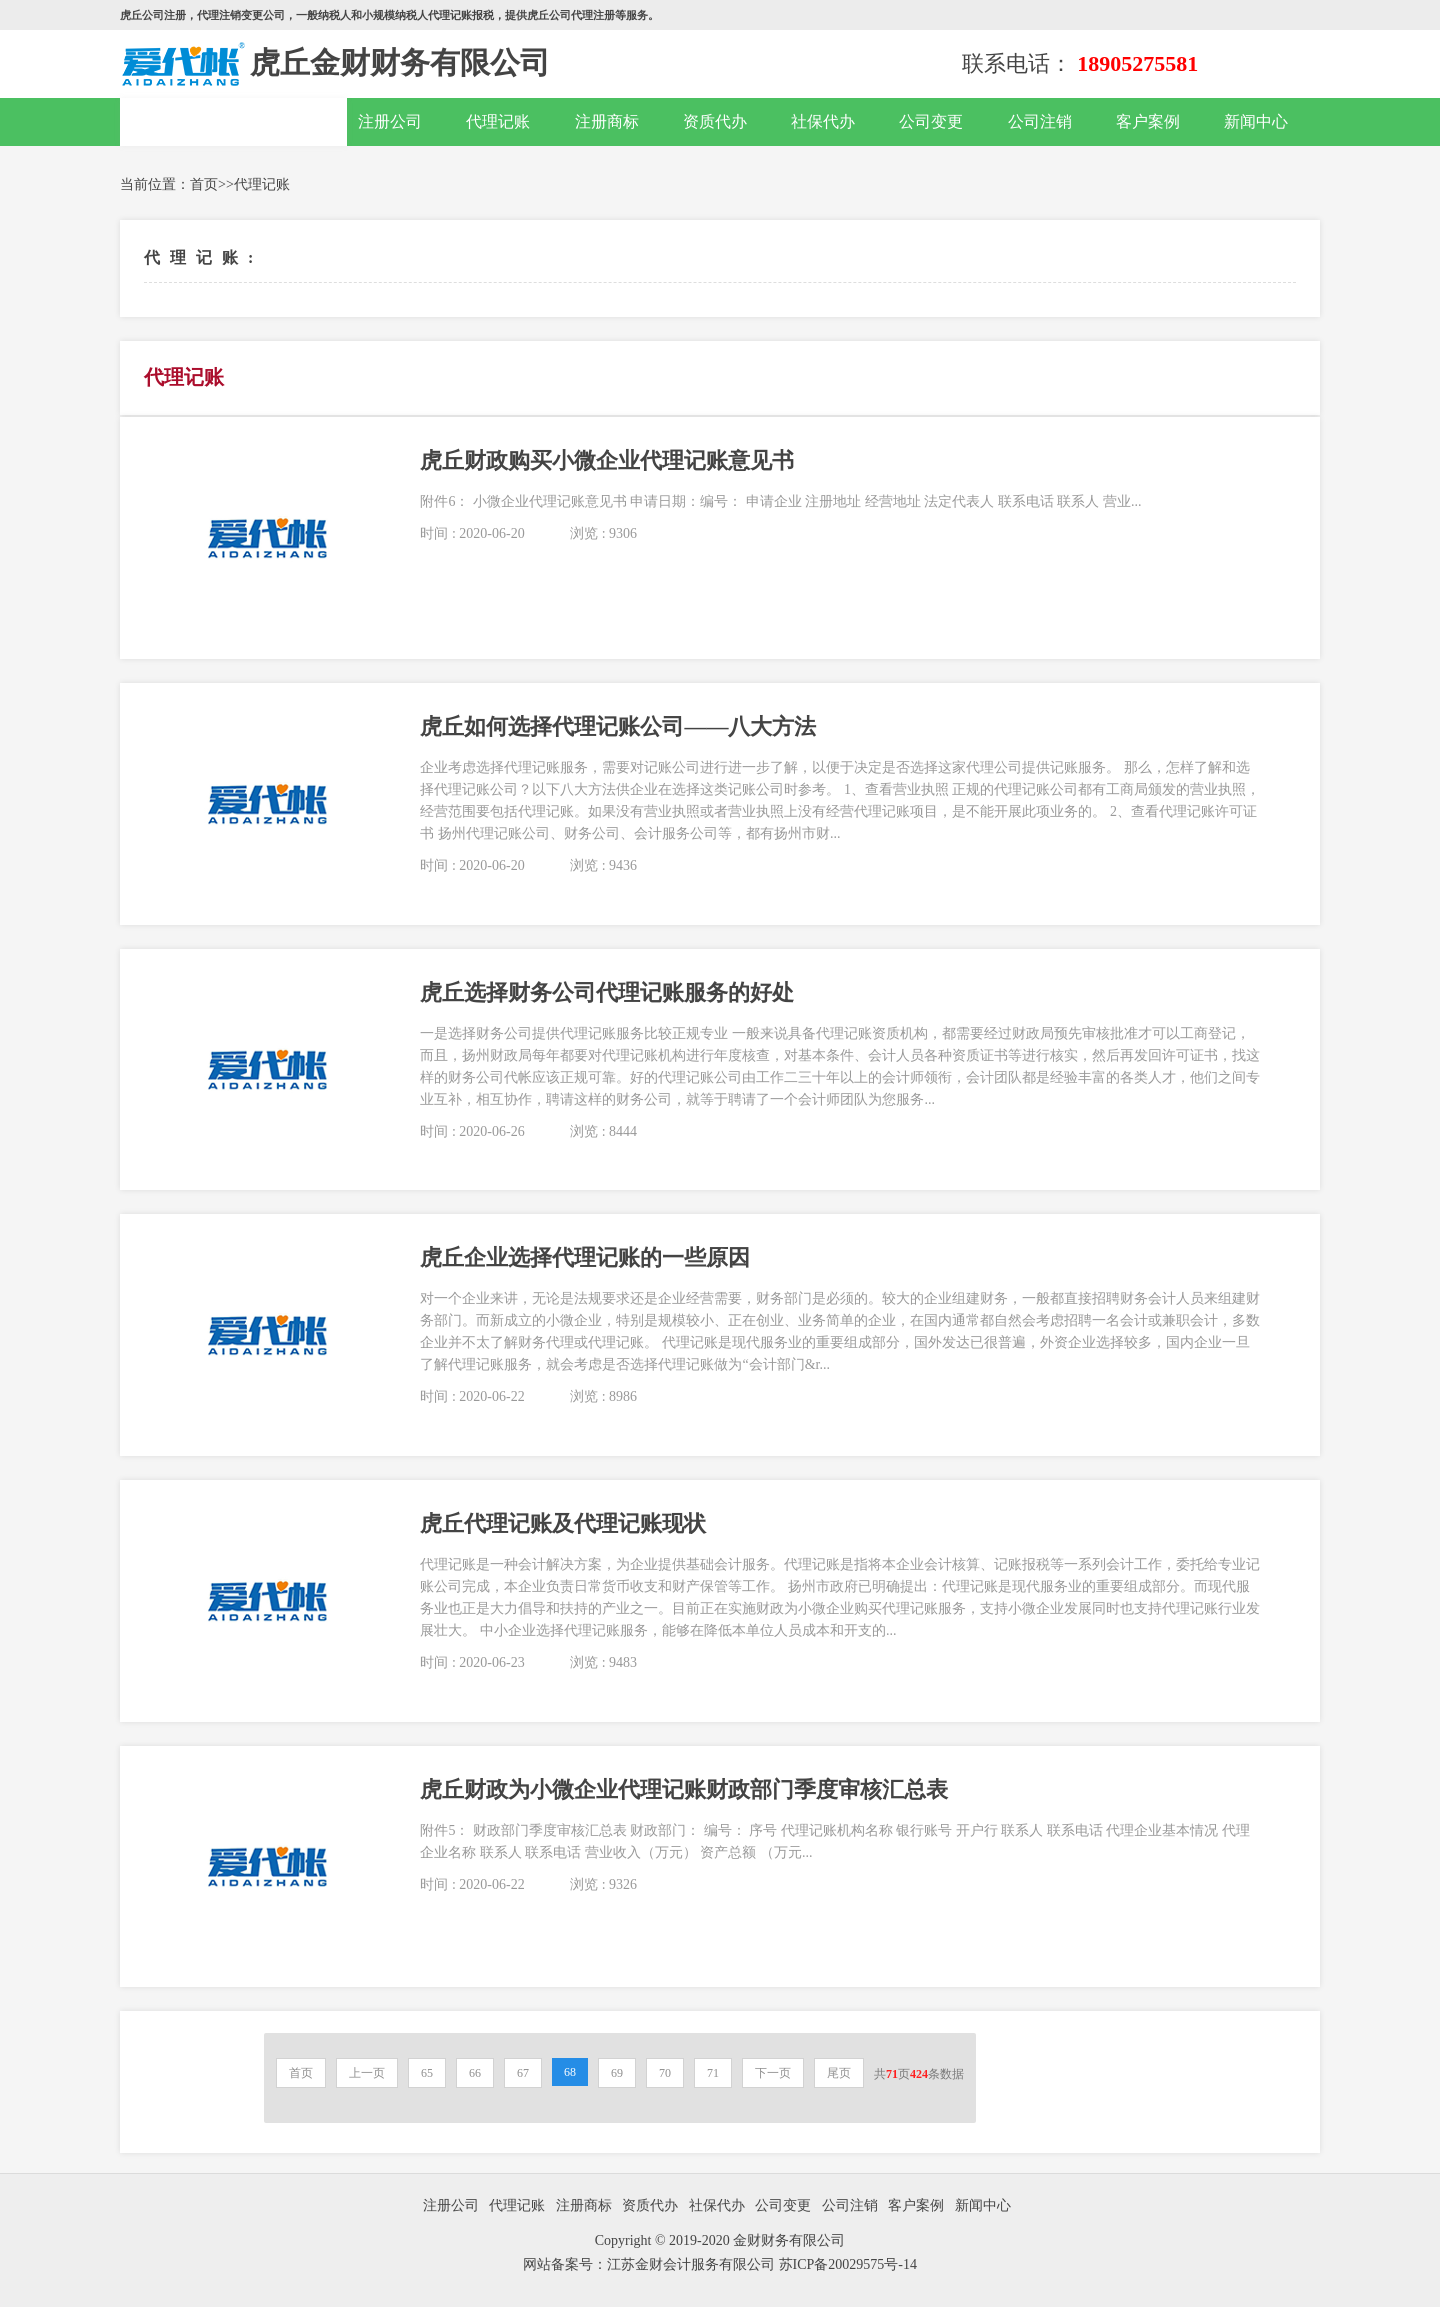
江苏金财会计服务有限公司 (693, 2264)
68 (570, 2072)
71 (713, 2073)
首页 (204, 184)
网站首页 (234, 122)
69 (617, 2073)
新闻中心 (1256, 121)
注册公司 (390, 121)
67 (523, 2073)
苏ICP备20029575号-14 (848, 2264)
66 (475, 2073)
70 (665, 2073)
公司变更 (931, 121)
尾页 (839, 2073)
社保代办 (823, 121)
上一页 (367, 2073)
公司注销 (1040, 121)
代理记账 (498, 121)
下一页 (773, 2073)
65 (427, 2073)
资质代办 (715, 121)
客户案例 (1148, 121)
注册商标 (607, 121)
